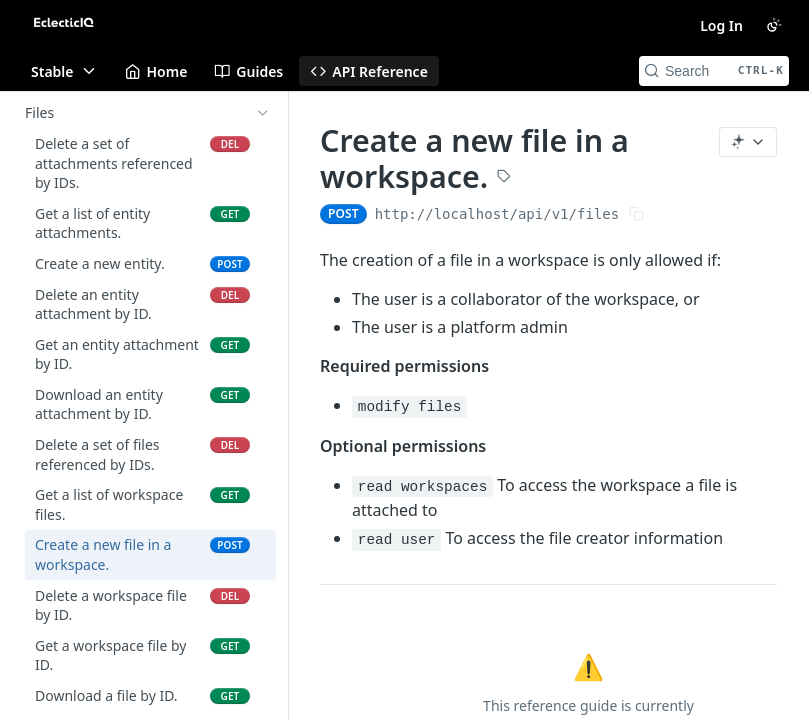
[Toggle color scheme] (774, 25)
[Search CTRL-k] (714, 71)
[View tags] (504, 178)
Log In (721, 25)
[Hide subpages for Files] (263, 113)
